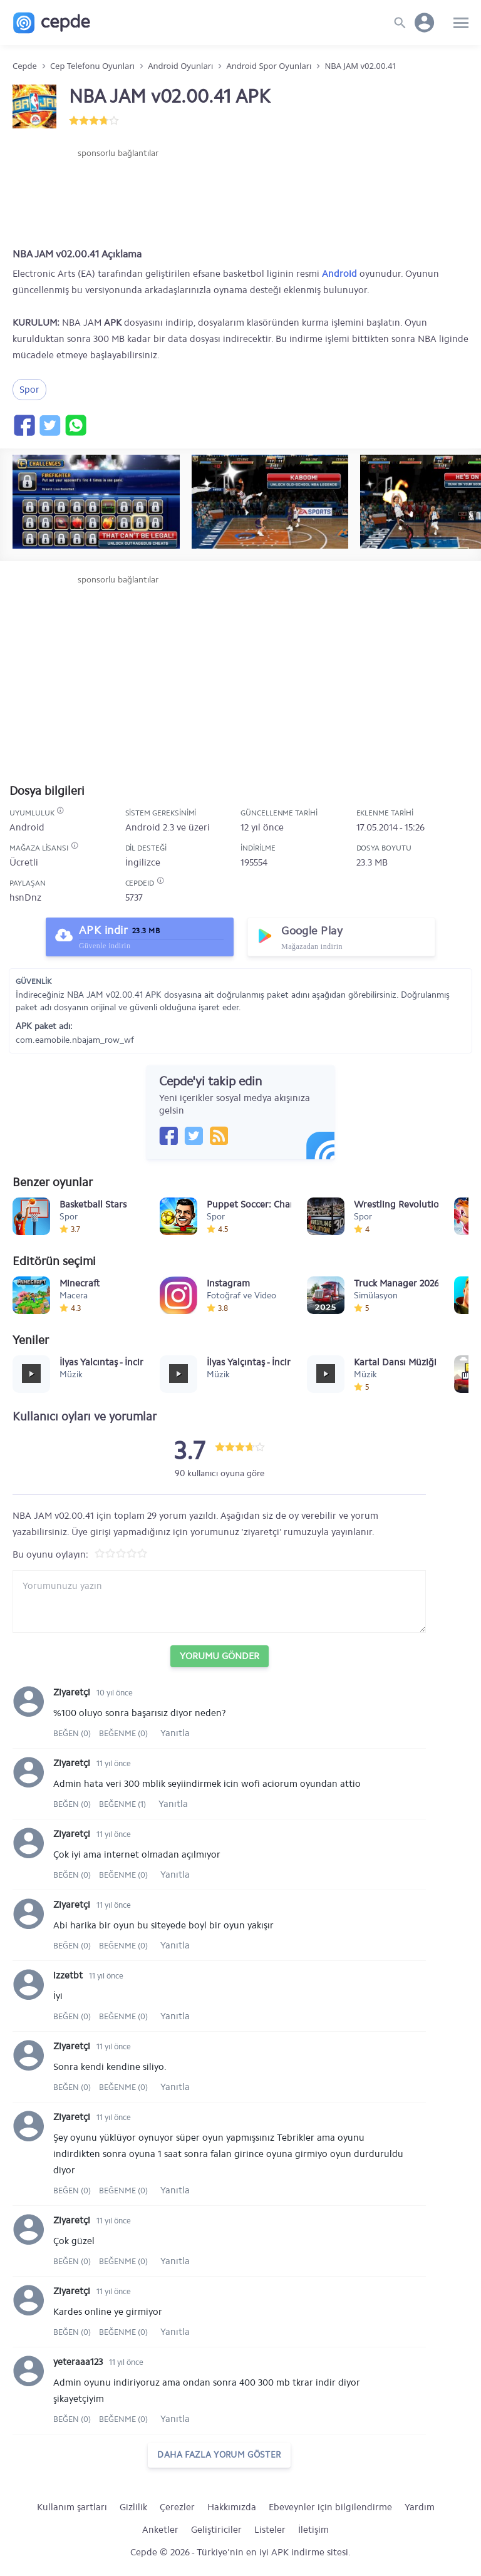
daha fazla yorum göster (219, 2454)
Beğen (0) (73, 1733)
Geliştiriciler (216, 2529)
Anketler (160, 2529)
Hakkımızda (231, 2507)
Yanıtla (175, 1733)
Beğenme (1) (122, 1804)
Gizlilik (133, 2507)
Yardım (420, 2507)
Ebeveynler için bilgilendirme (330, 2507)
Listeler (270, 2529)
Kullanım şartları (72, 2507)
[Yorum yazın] (219, 1601)
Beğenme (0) (123, 1733)
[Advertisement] (118, 197)
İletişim (313, 2529)
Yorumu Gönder (219, 1656)
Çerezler (177, 2507)
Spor (29, 389)
